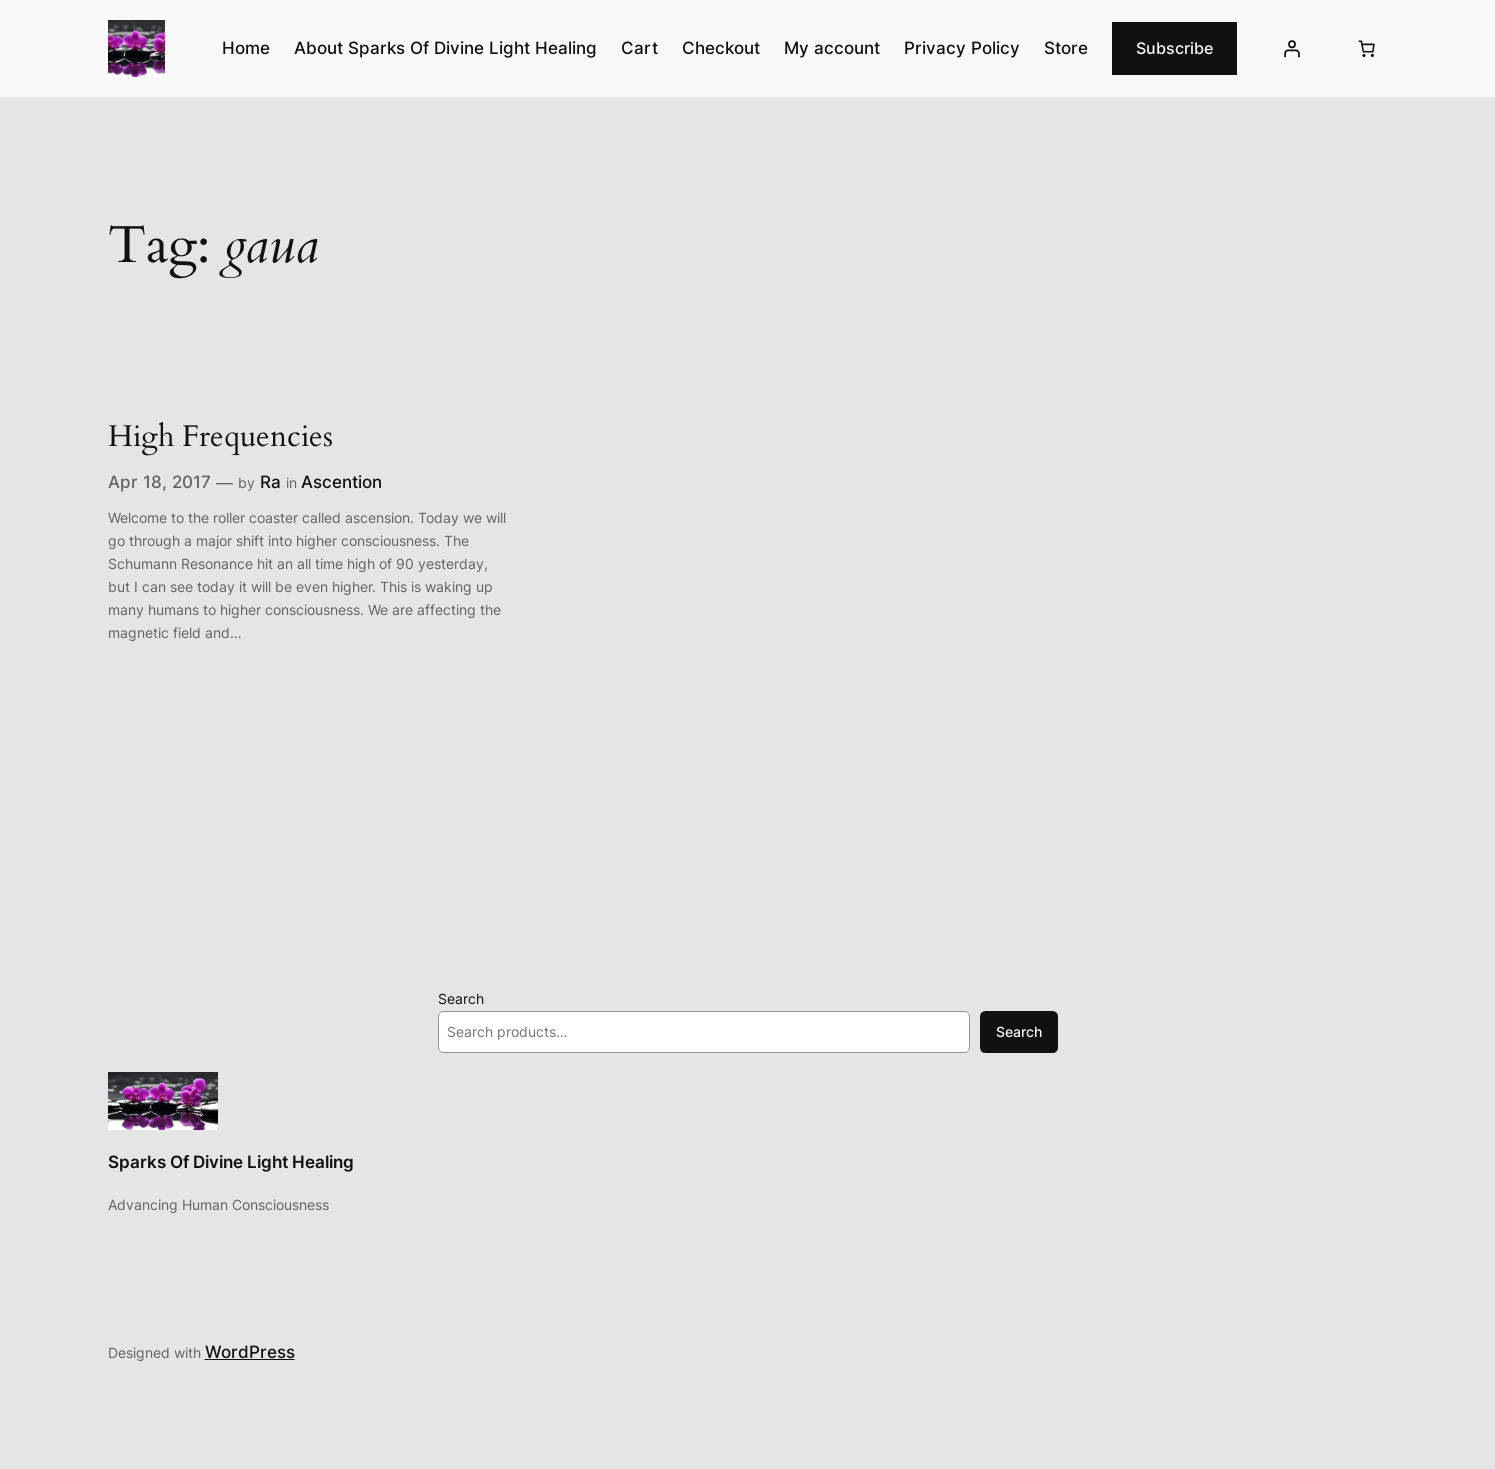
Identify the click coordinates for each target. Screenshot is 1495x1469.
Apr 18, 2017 (159, 482)
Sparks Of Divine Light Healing (231, 1162)
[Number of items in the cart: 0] (1367, 49)
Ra (270, 482)
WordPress (250, 1352)
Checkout (721, 48)
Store (1066, 48)
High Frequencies (220, 438)
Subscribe (1174, 48)
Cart (639, 48)
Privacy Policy (962, 48)
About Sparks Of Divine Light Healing (445, 48)
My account (832, 48)
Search (461, 998)
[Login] (1291, 49)
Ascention (341, 482)
